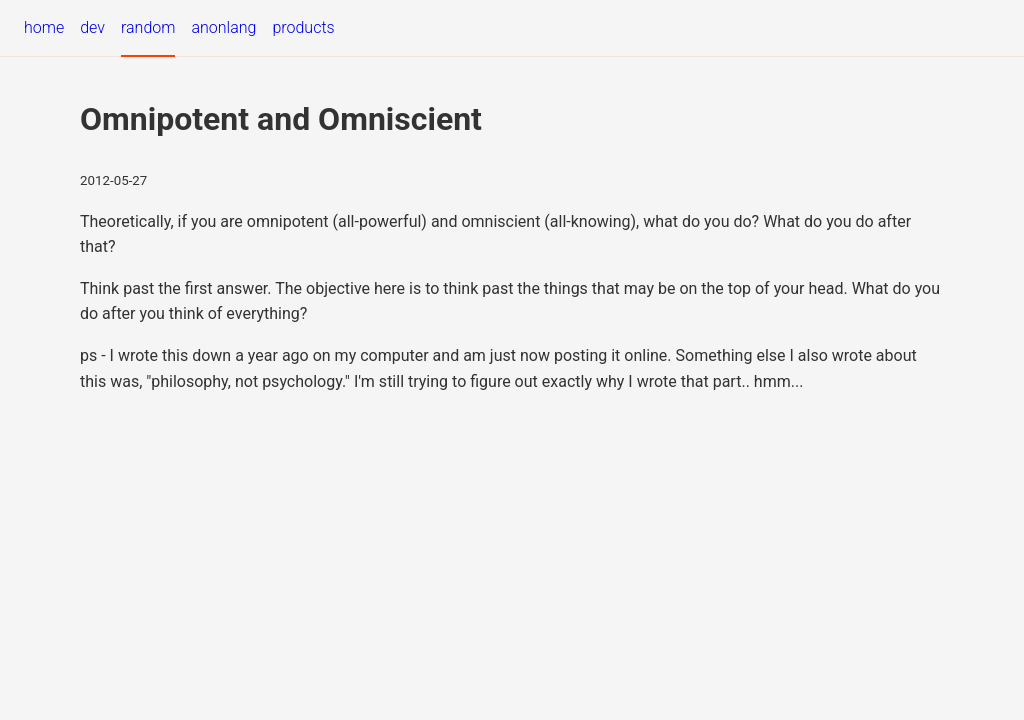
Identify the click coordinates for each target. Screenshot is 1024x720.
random (148, 27)
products (303, 27)
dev (92, 27)
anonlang (223, 27)
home (44, 27)
